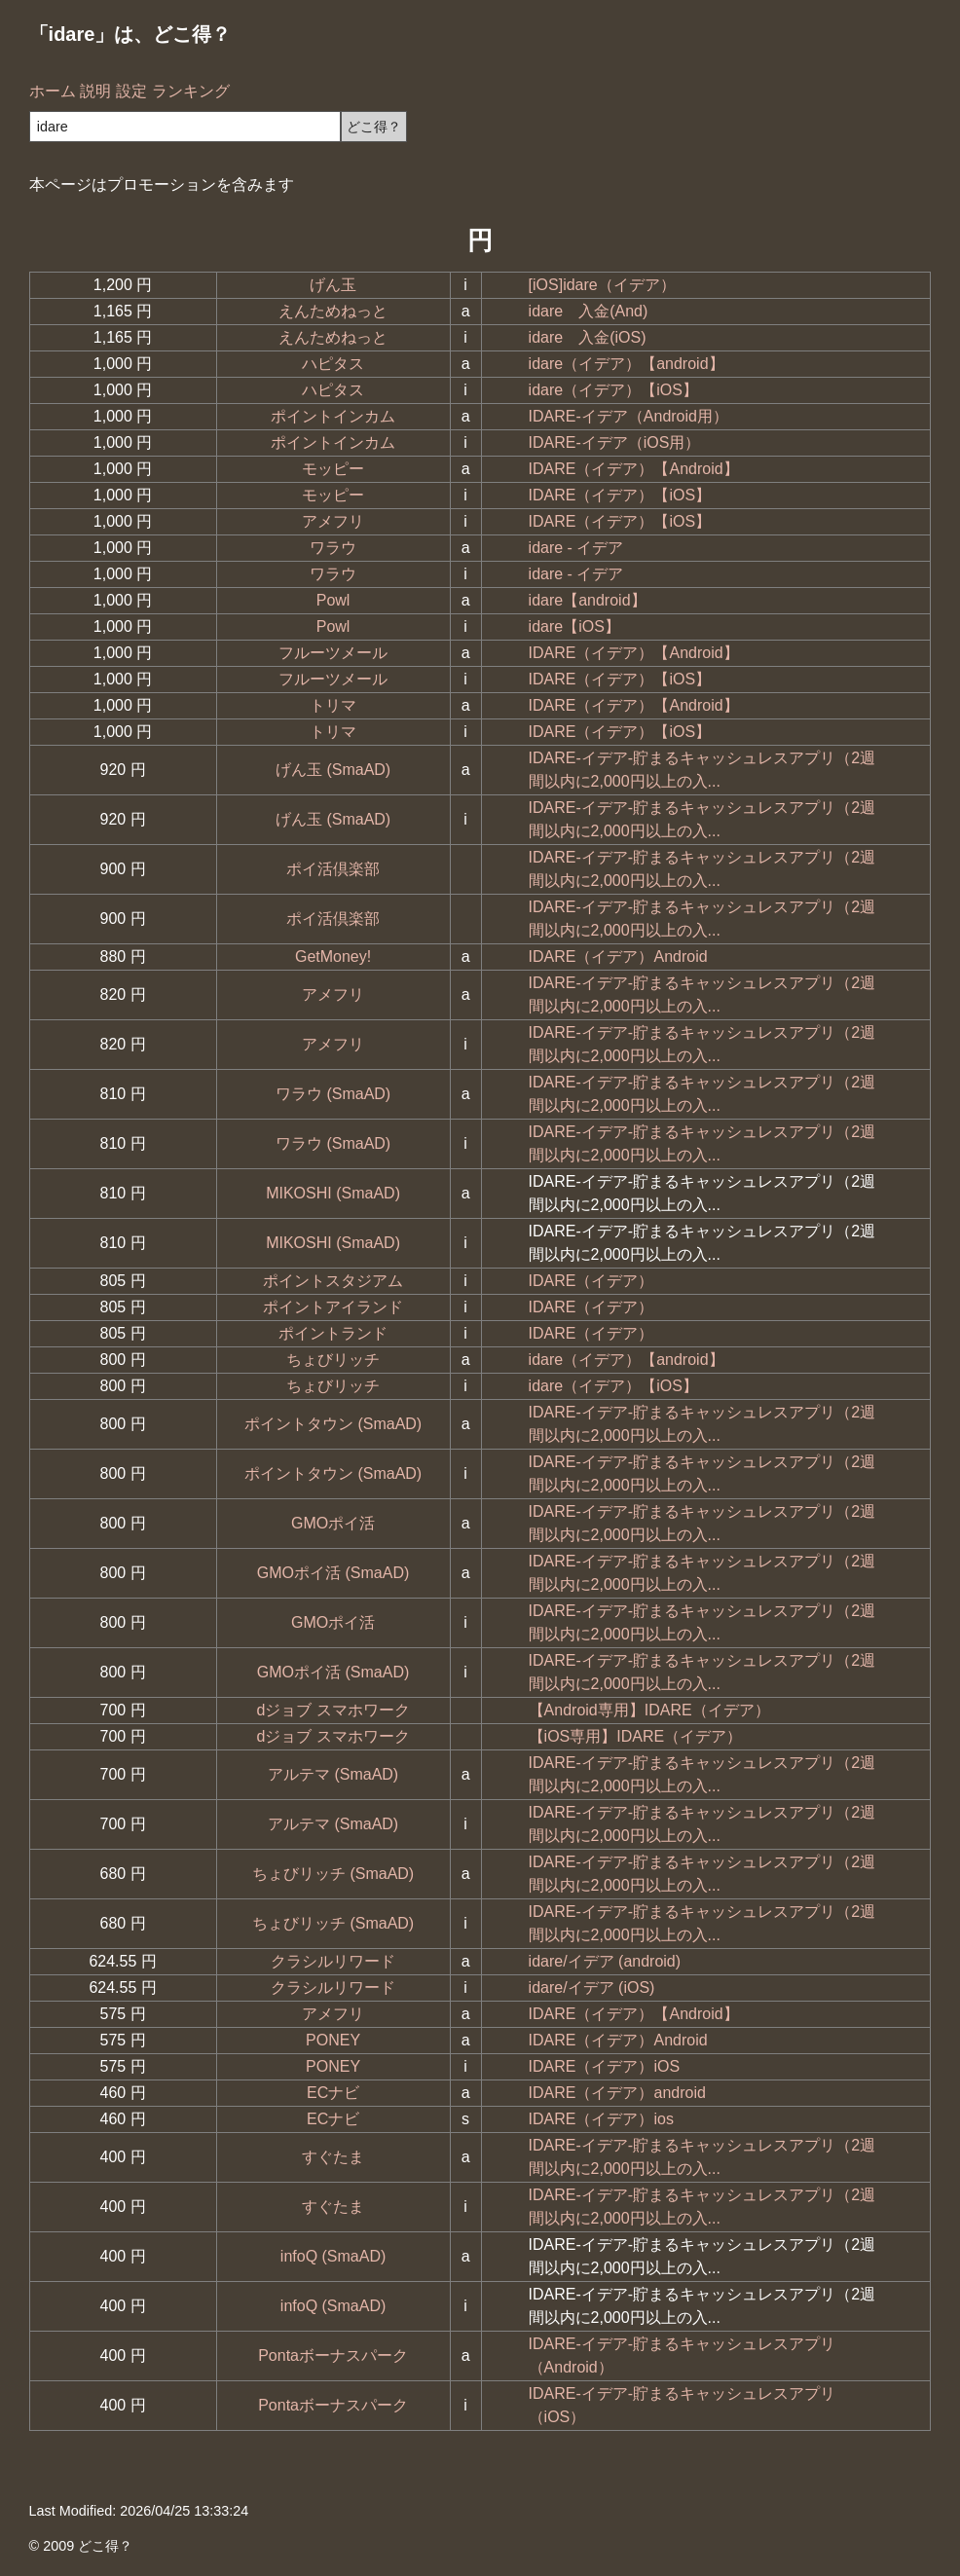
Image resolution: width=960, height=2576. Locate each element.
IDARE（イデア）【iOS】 (620, 495)
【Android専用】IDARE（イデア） (649, 1710)
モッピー (333, 468)
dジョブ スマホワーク (332, 1710)
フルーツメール (333, 652)
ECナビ (333, 2092)
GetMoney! (333, 956)
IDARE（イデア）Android (618, 956)
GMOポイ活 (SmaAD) (333, 1572)
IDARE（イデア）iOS (605, 2066)
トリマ (333, 705)
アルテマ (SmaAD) (333, 1774)
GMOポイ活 (333, 1523)
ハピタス (333, 363)
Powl (333, 600)
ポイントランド (333, 1333)
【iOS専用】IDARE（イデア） (636, 1736)
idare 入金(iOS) (587, 337)
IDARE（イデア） (591, 1280)
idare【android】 (587, 600)
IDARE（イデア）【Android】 (634, 468)
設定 (131, 91)
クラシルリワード (333, 1961)
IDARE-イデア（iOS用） (615, 442)
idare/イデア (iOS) (592, 1987)
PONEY (333, 2040)
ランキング (191, 91)
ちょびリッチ (333, 1359)
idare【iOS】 (574, 626)
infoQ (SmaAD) (333, 2256)
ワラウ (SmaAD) (333, 1094)
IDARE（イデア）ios (601, 2119)
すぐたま (333, 2157)
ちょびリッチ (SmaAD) (333, 1873)
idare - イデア (576, 547)
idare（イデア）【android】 (626, 363)
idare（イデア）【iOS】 (613, 390)
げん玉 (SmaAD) (333, 769)
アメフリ (333, 521)
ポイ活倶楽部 (333, 869)
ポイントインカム (333, 416)
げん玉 (333, 284)
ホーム (52, 91)
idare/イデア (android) (605, 1961)
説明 (95, 91)
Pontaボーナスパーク (333, 2355)
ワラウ (333, 547)
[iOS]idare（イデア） (602, 284)
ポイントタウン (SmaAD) (333, 1424)
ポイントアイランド (333, 1307)
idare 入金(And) (588, 311)
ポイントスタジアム (333, 1280)
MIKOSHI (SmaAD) (333, 1193)
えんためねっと (333, 311)
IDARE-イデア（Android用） (628, 416)
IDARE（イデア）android (617, 2092)
